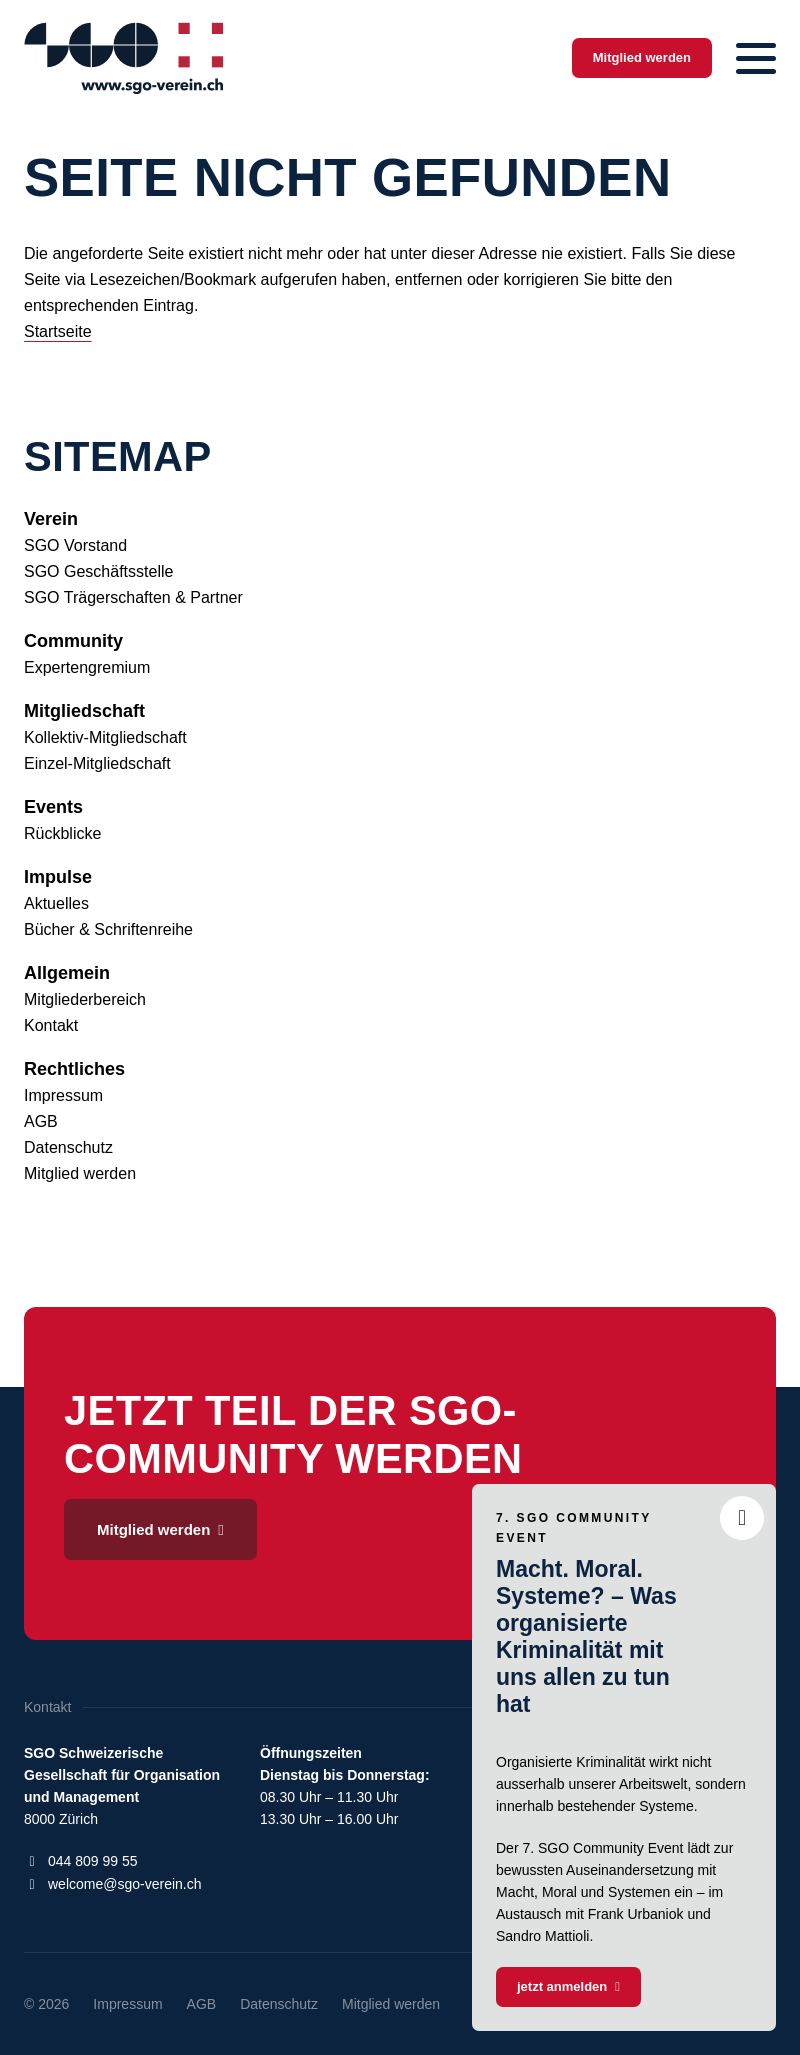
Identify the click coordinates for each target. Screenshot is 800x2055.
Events (53, 807)
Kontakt (51, 1025)
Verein (51, 519)
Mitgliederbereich (85, 999)
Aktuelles (56, 903)
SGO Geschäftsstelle (98, 571)
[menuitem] (400, 519)
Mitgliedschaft (84, 711)
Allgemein (67, 973)
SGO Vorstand (75, 545)
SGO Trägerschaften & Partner (133, 597)
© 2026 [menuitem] (46, 2004)
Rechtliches (74, 1069)
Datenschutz (68, 1147)
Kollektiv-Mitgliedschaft (105, 737)
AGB (41, 1121)
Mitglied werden (80, 1173)
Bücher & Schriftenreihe (108, 929)
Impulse (58, 877)
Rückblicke (62, 833)
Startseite (58, 331)
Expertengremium (87, 667)
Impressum (63, 1095)
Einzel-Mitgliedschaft (97, 763)
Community (73, 641)
